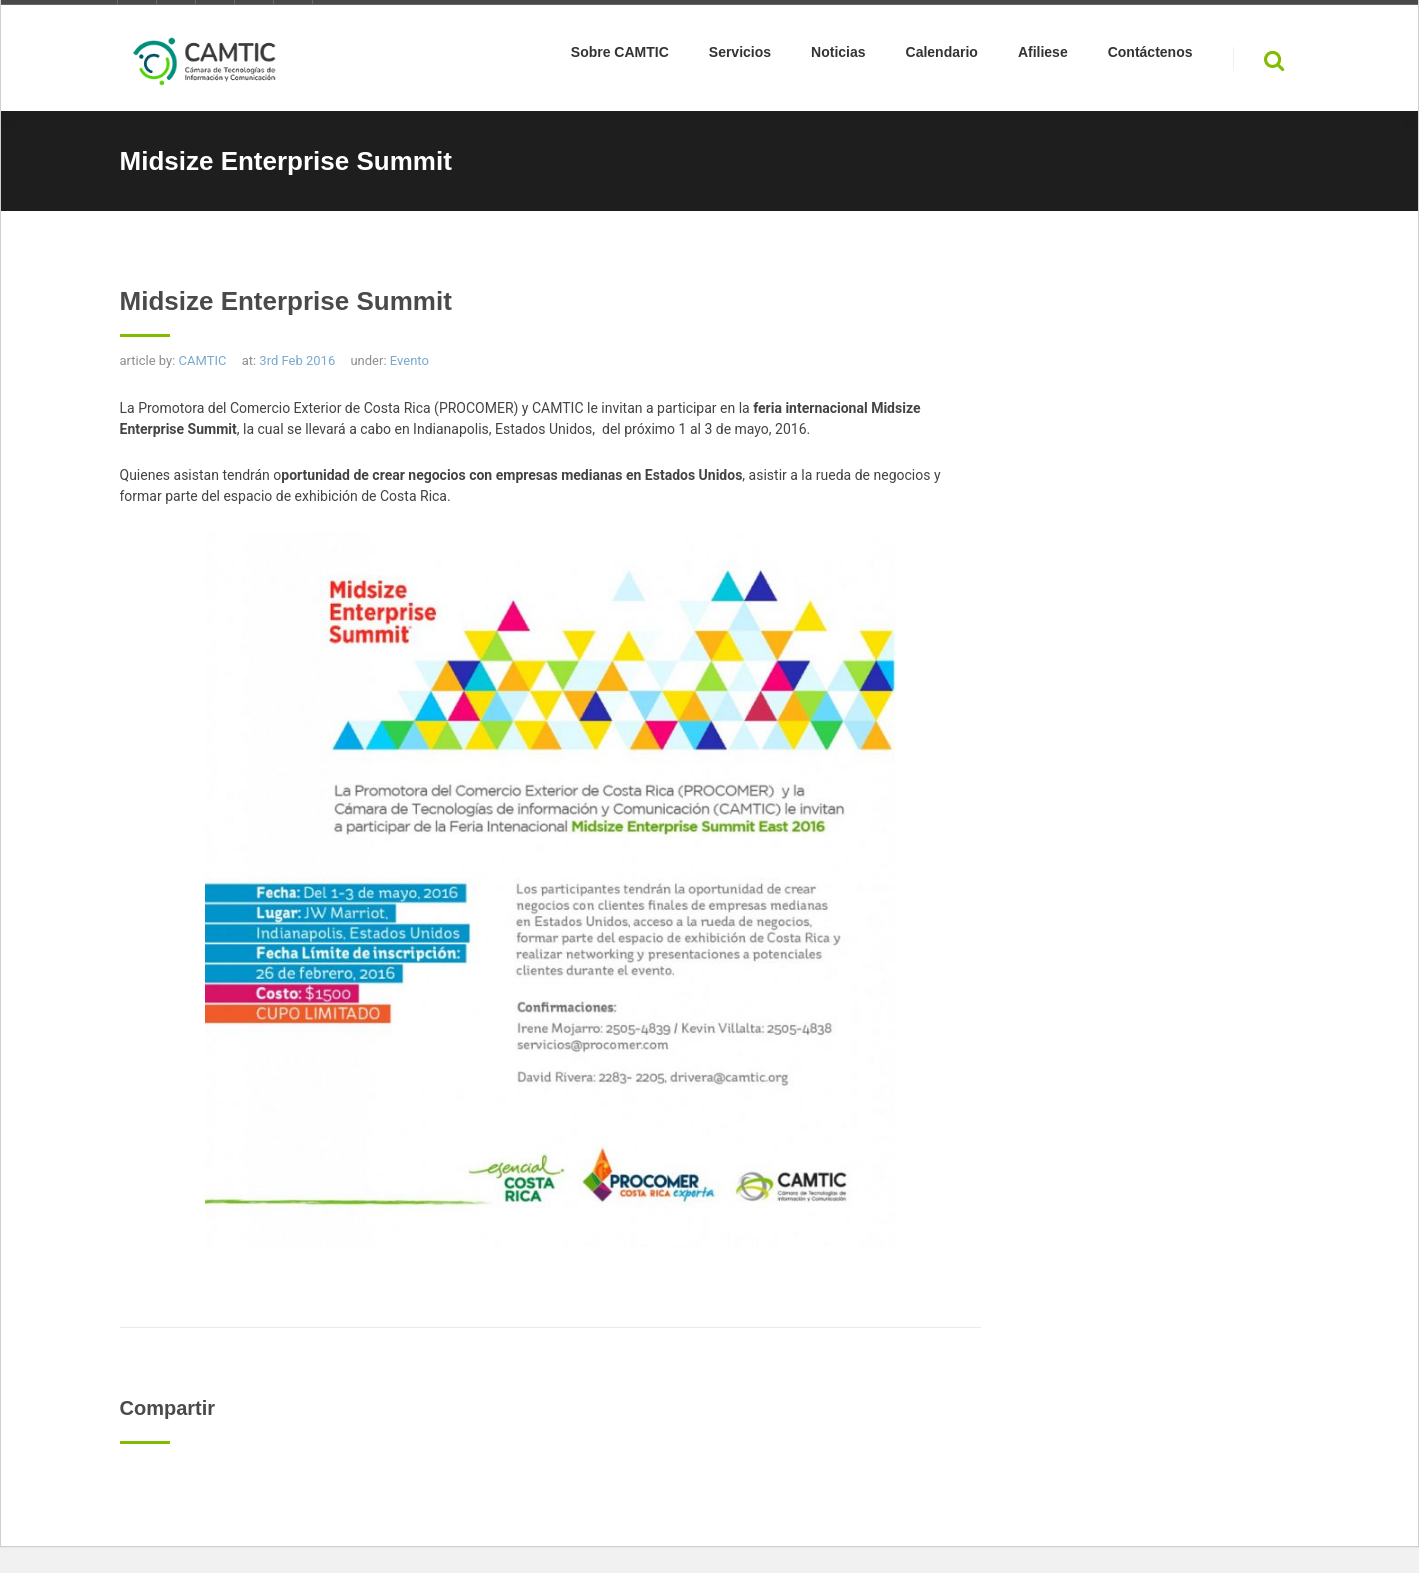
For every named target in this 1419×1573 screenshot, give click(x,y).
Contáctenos (1150, 56)
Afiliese (1043, 56)
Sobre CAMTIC (620, 56)
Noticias (838, 56)
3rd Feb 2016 (297, 360)
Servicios (740, 56)
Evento (409, 360)
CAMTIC (203, 360)
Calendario (942, 56)
